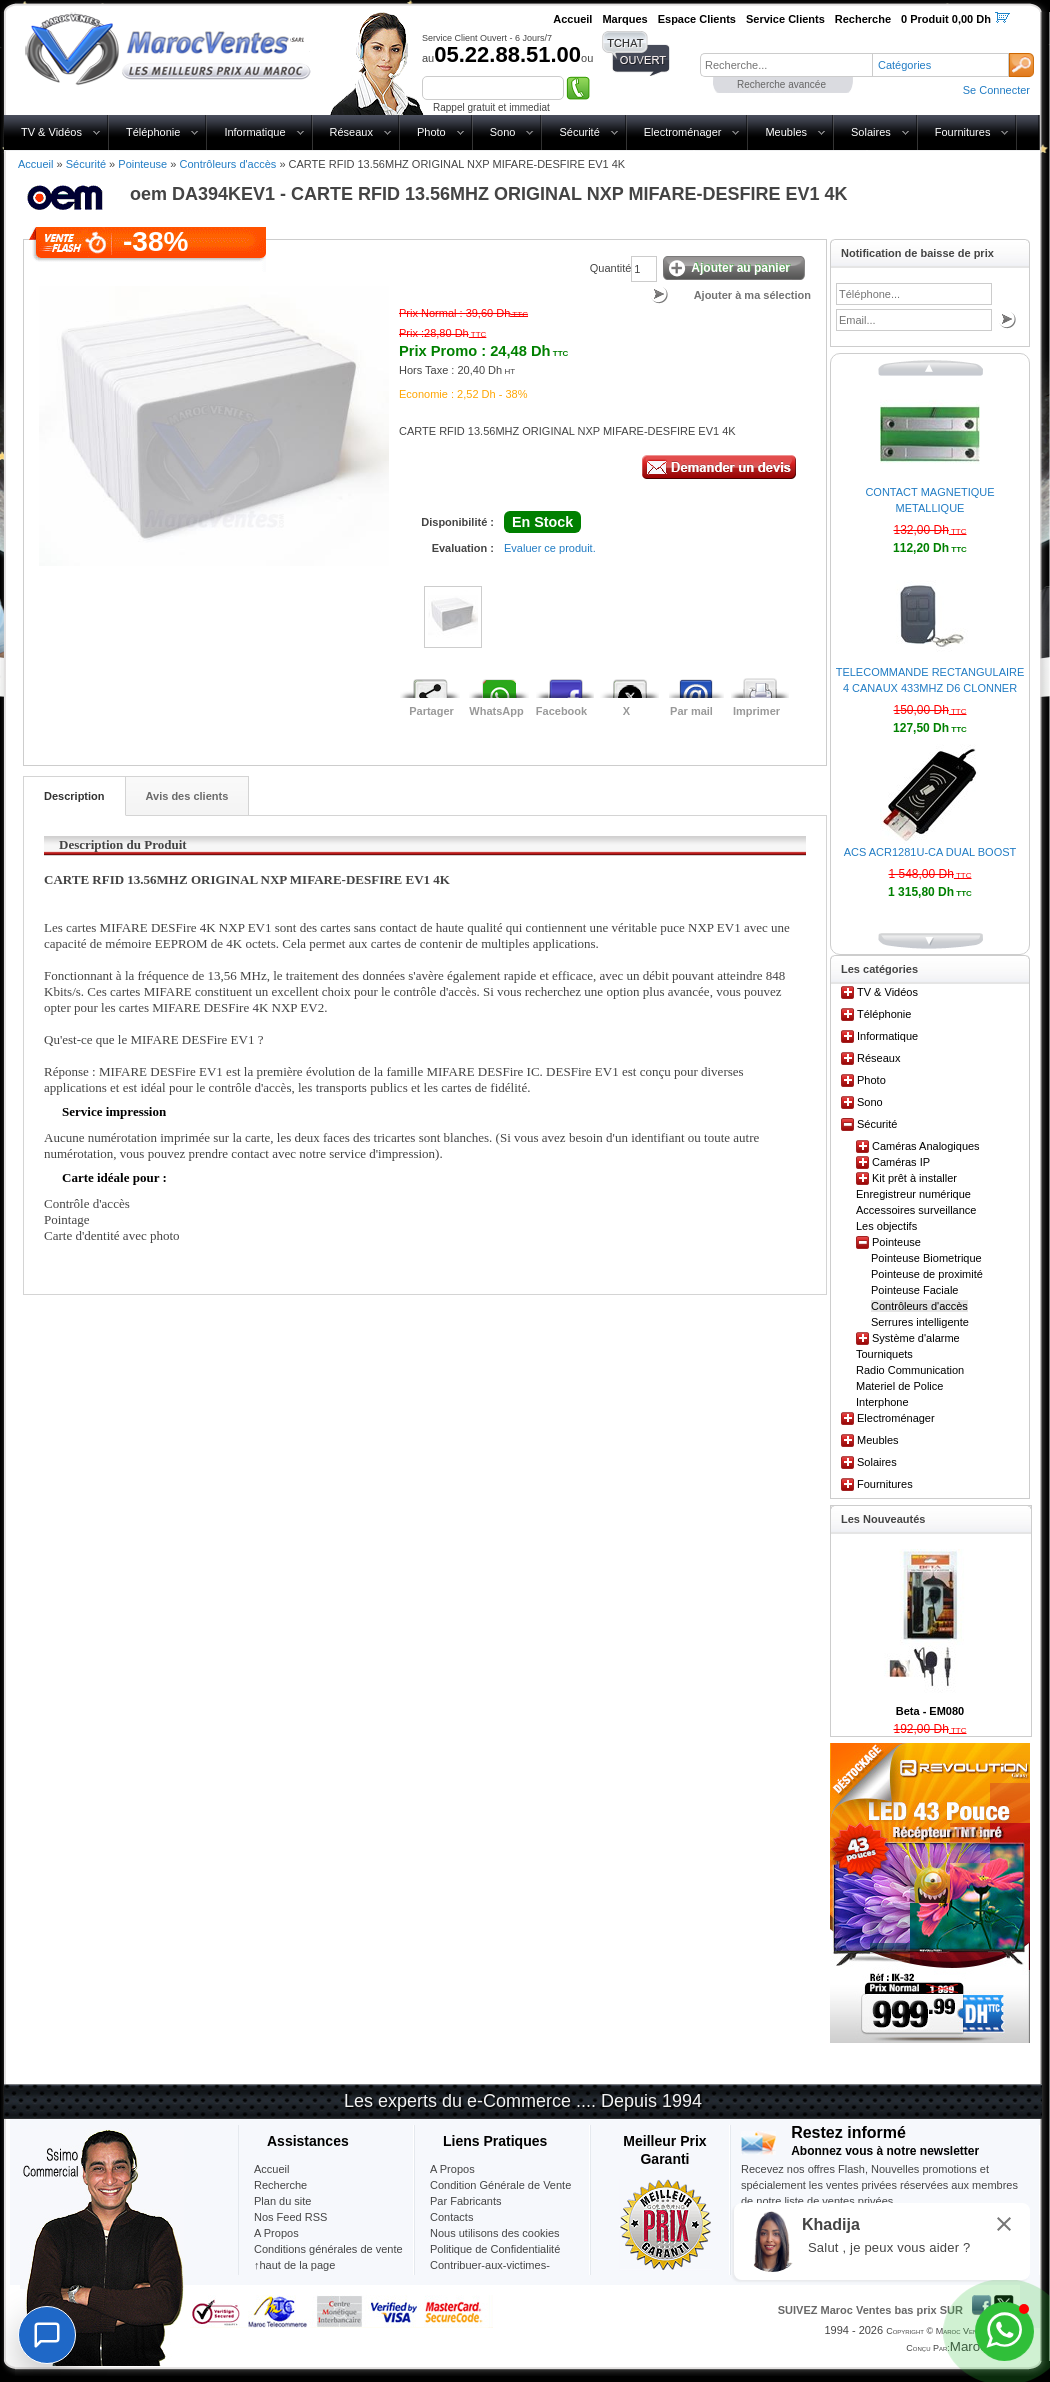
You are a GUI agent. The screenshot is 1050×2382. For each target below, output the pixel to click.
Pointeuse (142, 164)
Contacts (451, 2217)
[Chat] (47, 2335)
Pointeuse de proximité (927, 1274)
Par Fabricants (466, 2201)
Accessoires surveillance (916, 1210)
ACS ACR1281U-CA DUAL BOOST (930, 852)
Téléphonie (153, 132)
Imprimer (756, 711)
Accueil (35, 164)
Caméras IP (901, 1162)
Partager (431, 711)
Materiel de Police (899, 1386)
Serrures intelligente (920, 1322)
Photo (431, 132)
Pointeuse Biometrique (926, 1258)
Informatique (254, 132)
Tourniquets (884, 1354)
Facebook (561, 711)
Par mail (691, 711)
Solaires (871, 132)
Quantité (611, 268)
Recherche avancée (781, 84)
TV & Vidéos (51, 132)
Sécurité (579, 132)
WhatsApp (496, 711)
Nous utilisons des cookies (495, 2233)
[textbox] (786, 65)
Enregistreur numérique (913, 1194)
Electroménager (683, 132)
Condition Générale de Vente (500, 2185)
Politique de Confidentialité (495, 2249)
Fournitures (963, 132)
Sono (503, 132)
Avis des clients (187, 796)
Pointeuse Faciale (914, 1290)
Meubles (786, 132)
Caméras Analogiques (926, 1146)
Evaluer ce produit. (550, 548)
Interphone (882, 1402)
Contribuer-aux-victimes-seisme (490, 2273)
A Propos (452, 2169)
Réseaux (351, 132)
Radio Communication (910, 1370)
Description (74, 796)
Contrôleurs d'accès (227, 164)
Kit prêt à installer (914, 1178)
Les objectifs (886, 1226)
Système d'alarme (916, 1338)
